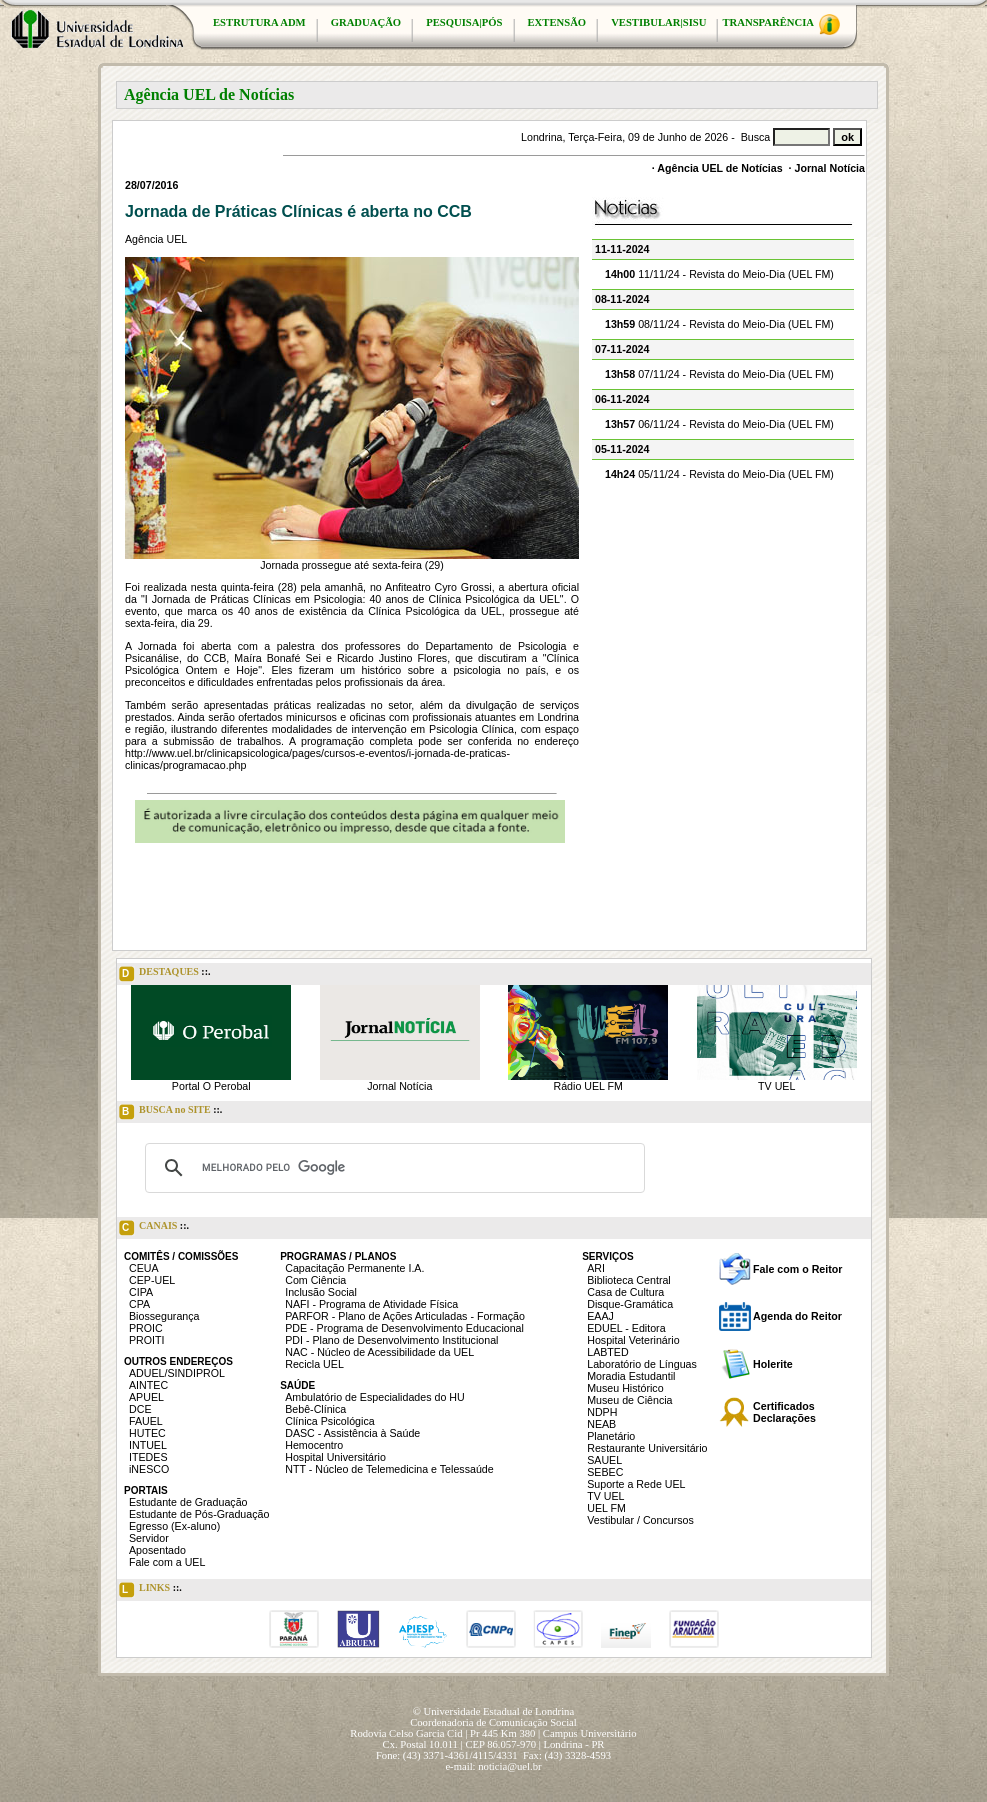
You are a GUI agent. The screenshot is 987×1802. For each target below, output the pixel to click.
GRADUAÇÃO (366, 22)
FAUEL (146, 1421)
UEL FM (606, 1508)
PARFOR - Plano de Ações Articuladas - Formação (405, 1316)
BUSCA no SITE (170, 1112)
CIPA (141, 1292)
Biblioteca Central (629, 1280)
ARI (596, 1268)
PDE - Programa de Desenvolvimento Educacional (404, 1328)
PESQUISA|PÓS (464, 22)
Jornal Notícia (830, 168)
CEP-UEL (152, 1280)
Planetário (611, 1436)
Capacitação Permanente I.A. (354, 1268)
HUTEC (147, 1433)
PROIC (146, 1328)
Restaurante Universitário (647, 1448)
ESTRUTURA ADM (259, 22)
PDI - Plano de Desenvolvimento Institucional (391, 1340)
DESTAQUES (165, 974)
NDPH (602, 1412)
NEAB (601, 1424)
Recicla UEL (314, 1364)
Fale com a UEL (167, 1562)
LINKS (150, 1590)
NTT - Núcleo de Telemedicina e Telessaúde (389, 1469)
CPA (139, 1304)
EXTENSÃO (557, 22)
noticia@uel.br (509, 1766)
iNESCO (149, 1469)
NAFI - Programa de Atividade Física (371, 1304)
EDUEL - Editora (626, 1328)
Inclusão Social (321, 1292)
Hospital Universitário (335, 1457)
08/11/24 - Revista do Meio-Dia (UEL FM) (719, 324)
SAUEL (604, 1460)
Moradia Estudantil (631, 1376)
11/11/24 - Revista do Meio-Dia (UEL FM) (719, 274)
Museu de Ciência (629, 1400)
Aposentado (157, 1550)
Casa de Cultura (625, 1292)
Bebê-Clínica (315, 1409)
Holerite (773, 1364)
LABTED (607, 1352)
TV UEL (776, 1086)
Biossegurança (164, 1316)
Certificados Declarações (784, 1412)
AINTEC (148, 1385)
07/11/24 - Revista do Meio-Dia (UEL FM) (719, 374)
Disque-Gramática (630, 1304)
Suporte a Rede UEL (636, 1484)
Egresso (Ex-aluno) (174, 1526)
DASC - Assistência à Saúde (352, 1433)
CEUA (144, 1268)
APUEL (146, 1397)
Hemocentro (314, 1445)
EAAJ (600, 1316)
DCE (140, 1409)
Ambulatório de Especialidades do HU (374, 1397)
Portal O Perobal (211, 1086)
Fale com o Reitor (797, 1269)
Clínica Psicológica (329, 1421)
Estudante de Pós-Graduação (199, 1514)
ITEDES (148, 1457)
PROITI (147, 1340)
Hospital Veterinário (633, 1340)
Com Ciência (315, 1280)
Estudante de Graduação (188, 1502)
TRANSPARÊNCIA (781, 24)
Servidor (149, 1538)
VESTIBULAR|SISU (658, 22)
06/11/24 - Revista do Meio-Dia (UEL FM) (719, 424)
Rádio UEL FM (588, 1086)
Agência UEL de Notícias (719, 168)
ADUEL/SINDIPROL (177, 1373)
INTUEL (148, 1445)
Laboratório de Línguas (642, 1364)
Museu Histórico (625, 1388)
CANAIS (154, 1228)
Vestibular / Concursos (640, 1520)
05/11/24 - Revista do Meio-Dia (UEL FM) (719, 474)
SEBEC (605, 1472)
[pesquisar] (392, 1168)
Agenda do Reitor (797, 1316)
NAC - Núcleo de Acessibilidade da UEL (379, 1352)
